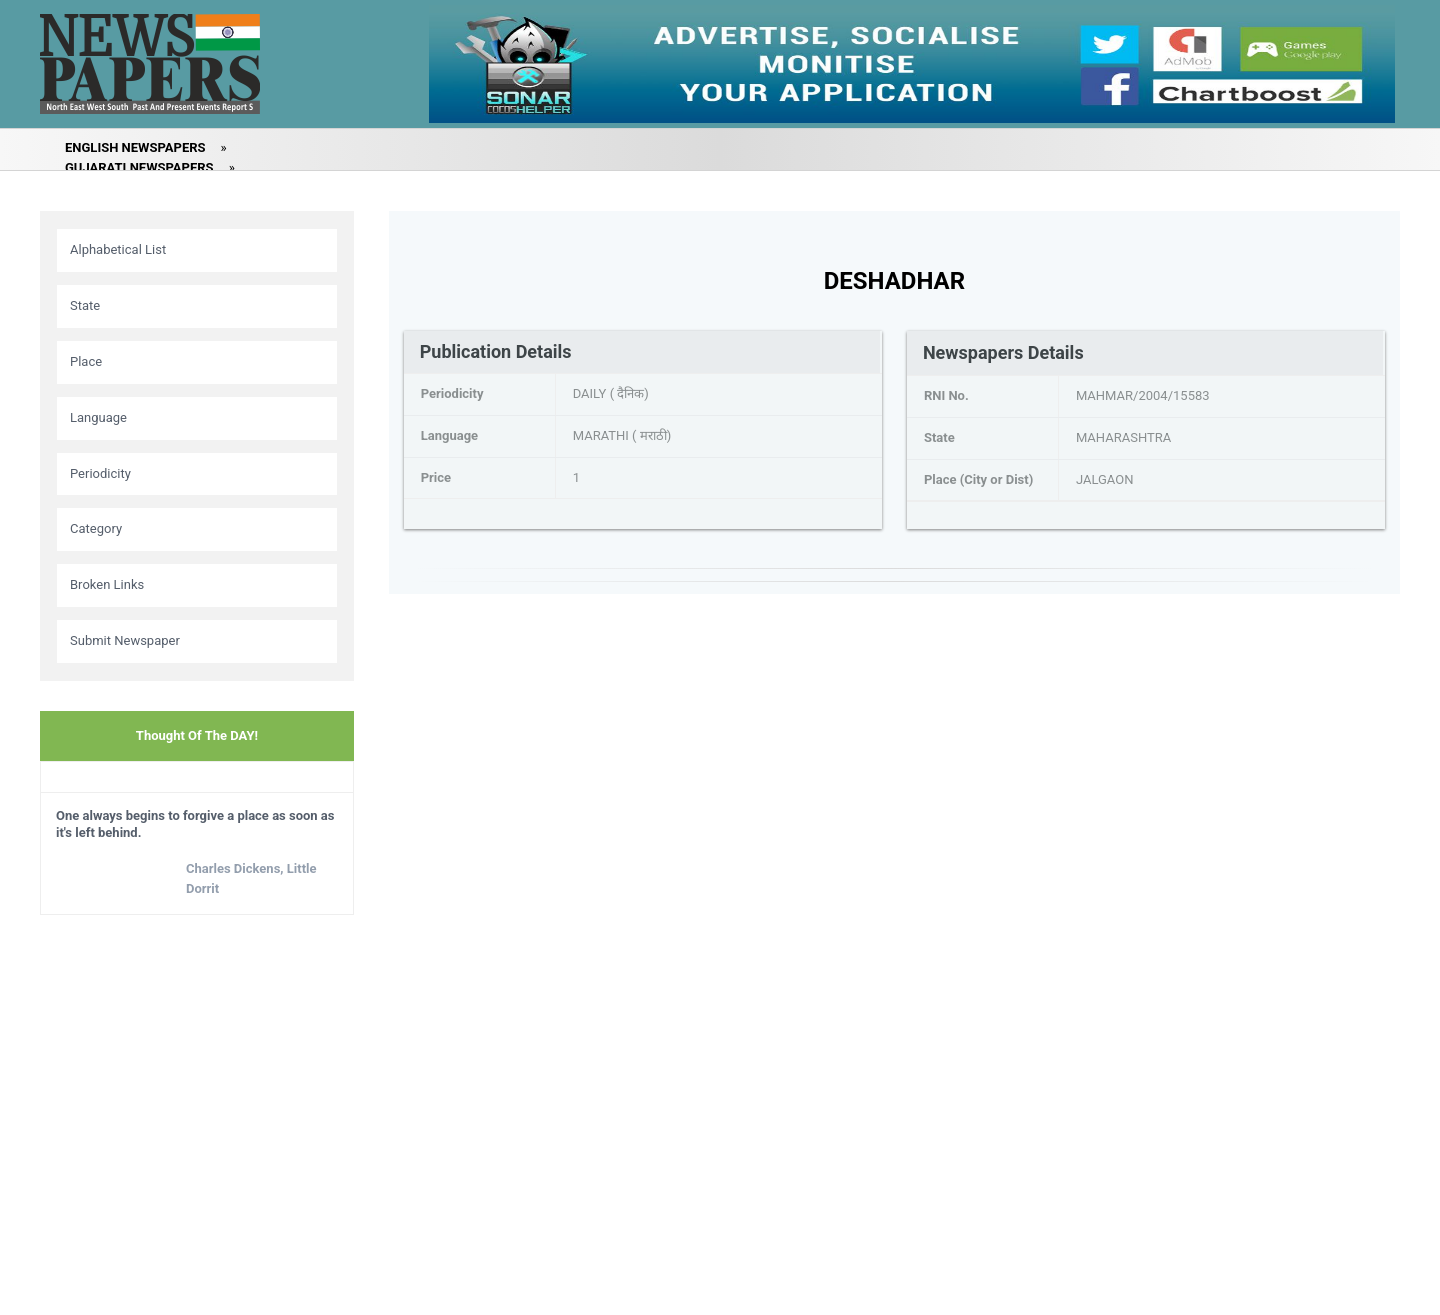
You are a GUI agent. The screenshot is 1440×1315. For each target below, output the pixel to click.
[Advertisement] (197, 1070)
